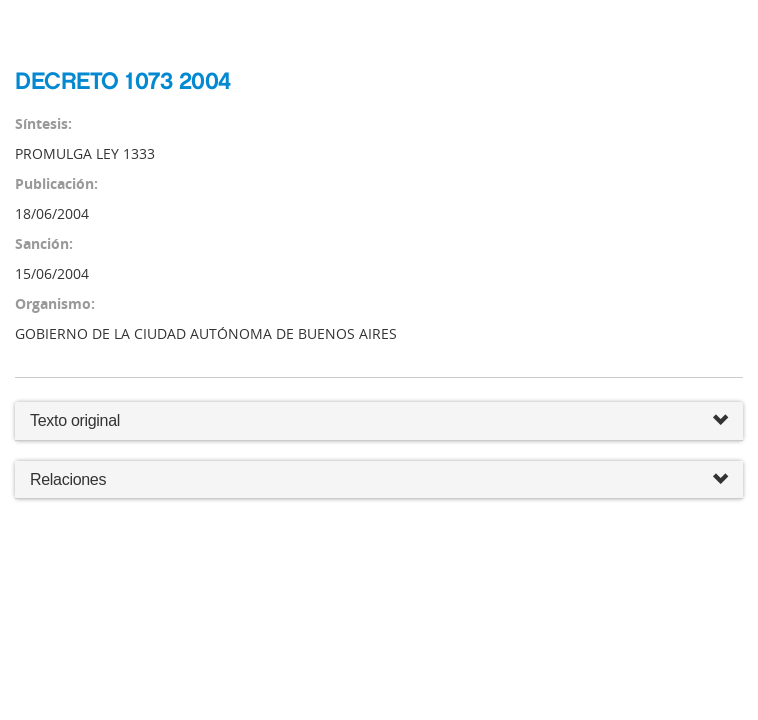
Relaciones (379, 480)
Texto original (75, 420)
